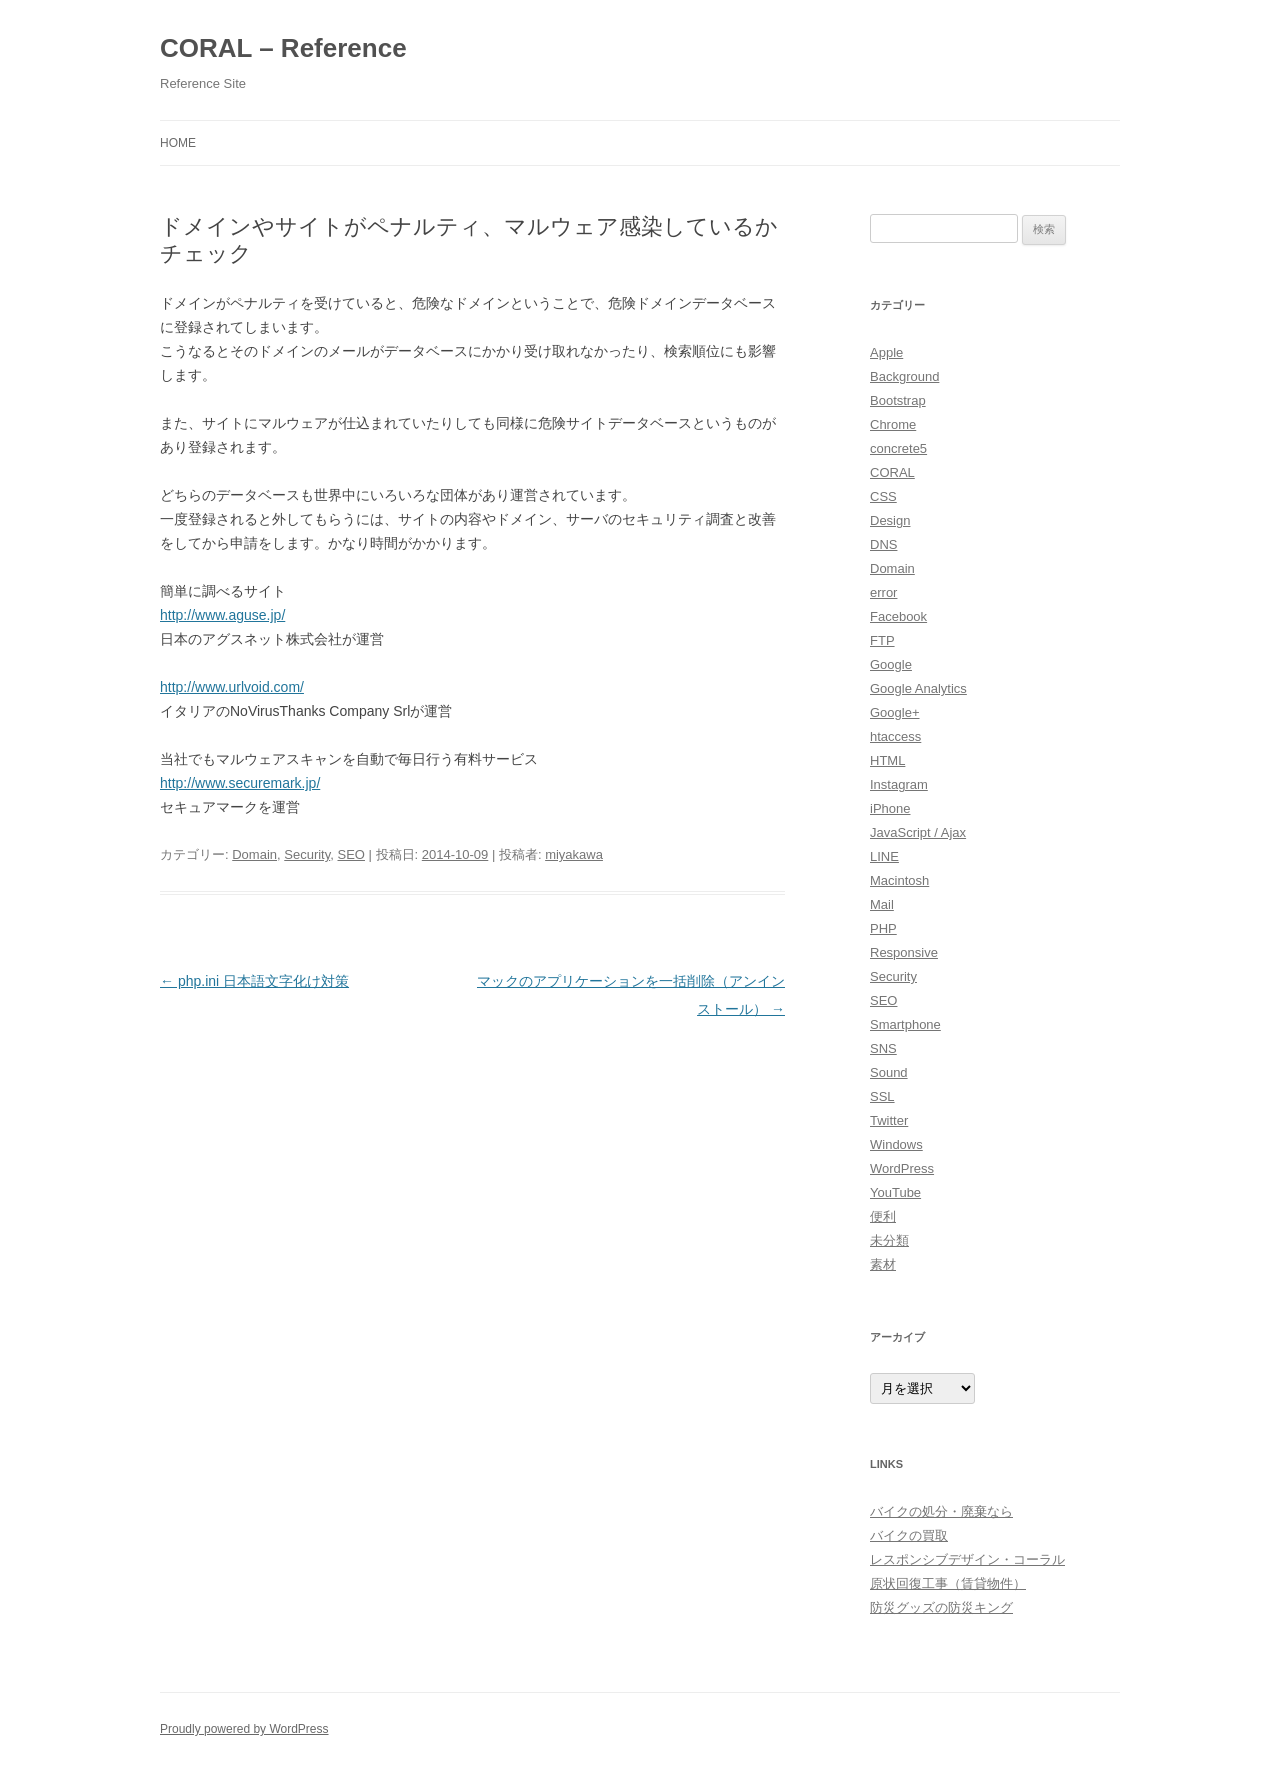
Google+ (895, 712)
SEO (351, 854)
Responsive (904, 952)
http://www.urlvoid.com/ (232, 687)
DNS (883, 544)
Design (890, 520)
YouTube (895, 1192)
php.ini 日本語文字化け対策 (254, 981)
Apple (886, 352)
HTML (887, 760)
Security (307, 854)
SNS (883, 1048)
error (883, 592)
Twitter (889, 1120)
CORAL (892, 472)
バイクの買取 (909, 1535)
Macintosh (899, 880)
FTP (882, 640)
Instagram (899, 784)
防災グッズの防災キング (941, 1607)
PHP (883, 928)
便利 (883, 1216)
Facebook (898, 616)
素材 (883, 1264)
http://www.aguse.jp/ (222, 615)
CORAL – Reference (283, 48)
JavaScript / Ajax (918, 832)
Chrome (893, 424)
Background (904, 376)
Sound (889, 1072)
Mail (882, 904)
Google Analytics (918, 688)
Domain (254, 854)
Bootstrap (898, 400)
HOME (178, 143)
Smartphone (905, 1024)
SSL (882, 1096)
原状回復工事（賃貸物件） (948, 1583)
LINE (884, 856)
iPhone (890, 808)
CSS (883, 496)
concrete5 (898, 448)
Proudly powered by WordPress (244, 1729)
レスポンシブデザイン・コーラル (967, 1559)
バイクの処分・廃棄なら (941, 1511)
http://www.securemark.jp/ (240, 783)
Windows (896, 1144)
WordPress (902, 1168)
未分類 (889, 1240)
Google (891, 664)
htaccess (895, 736)
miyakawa (574, 854)
